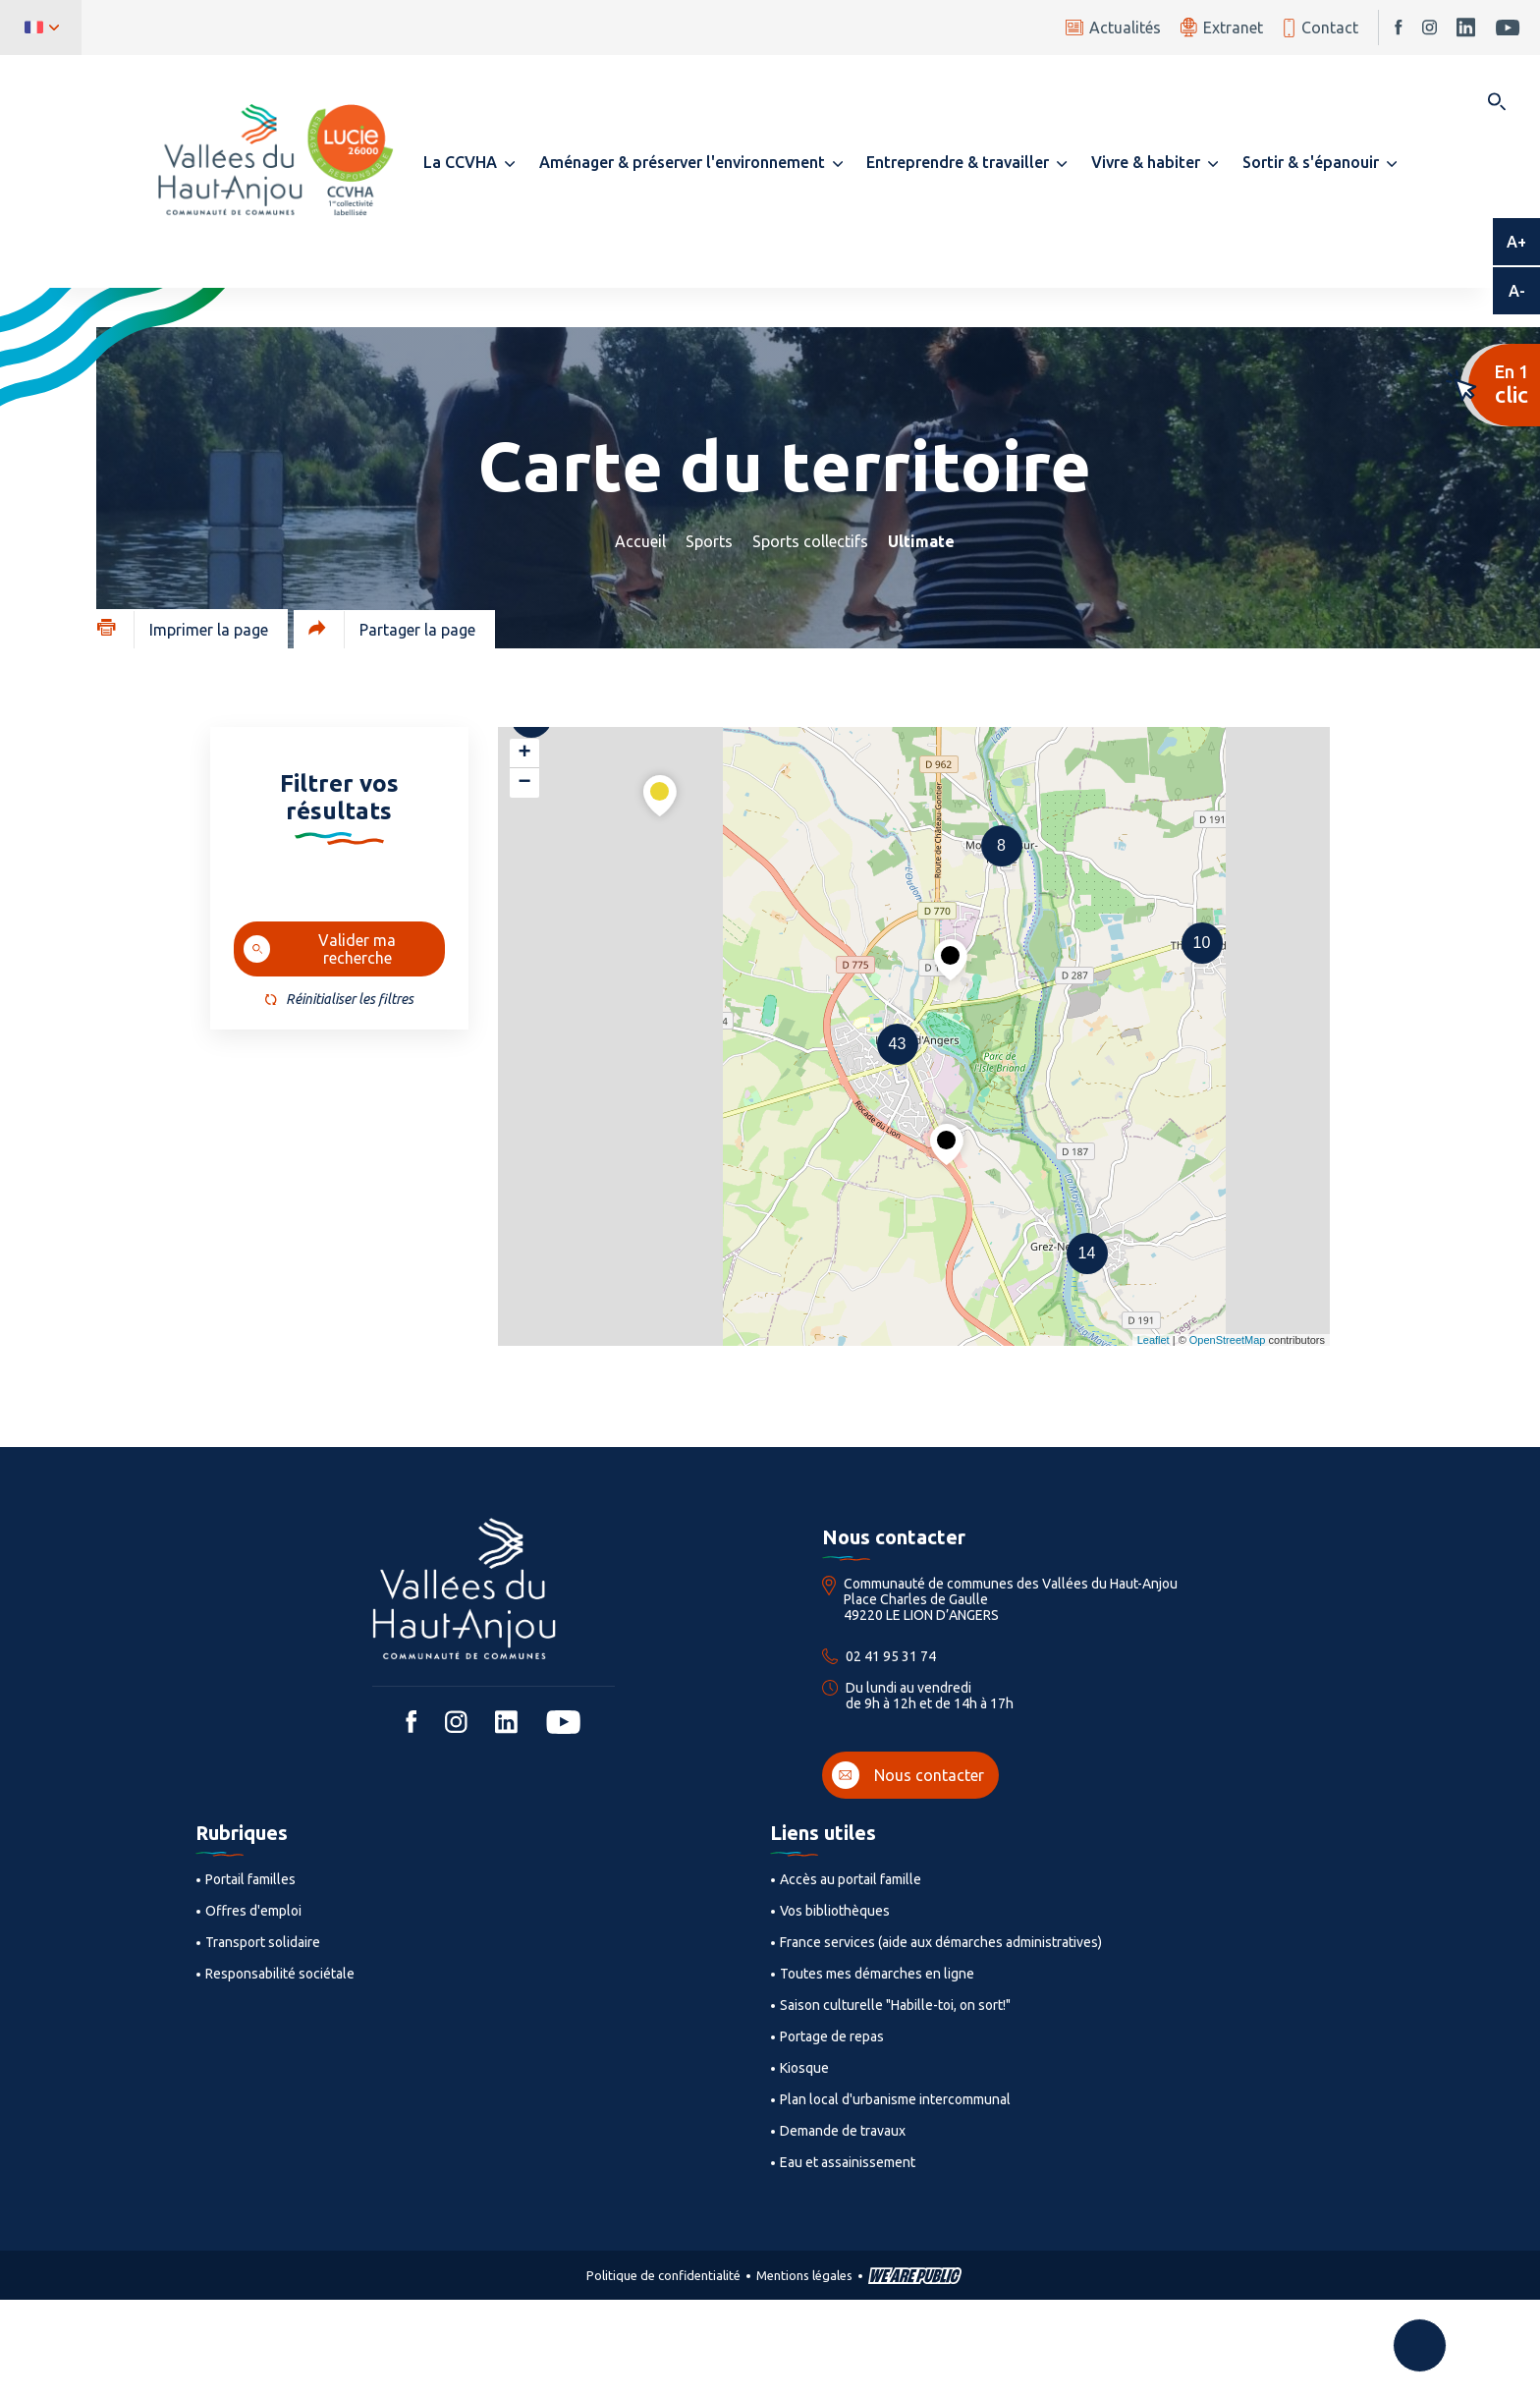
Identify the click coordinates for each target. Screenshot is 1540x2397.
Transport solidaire (262, 1942)
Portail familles (250, 1879)
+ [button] (524, 753)
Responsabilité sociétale (280, 1973)
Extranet (1222, 27)
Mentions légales (804, 2275)
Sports (709, 541)
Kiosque (804, 2068)
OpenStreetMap (1227, 1340)
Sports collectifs (810, 541)
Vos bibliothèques (835, 1911)
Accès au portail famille (850, 1879)
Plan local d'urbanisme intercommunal (895, 2099)
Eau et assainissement (847, 2162)
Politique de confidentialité (663, 2275)
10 (1202, 942)
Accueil (640, 541)
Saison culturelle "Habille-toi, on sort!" (895, 2005)
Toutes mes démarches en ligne (877, 1973)
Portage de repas (832, 2036)
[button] (469, 162)
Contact (1320, 28)
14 (1087, 1253)
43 (898, 1043)
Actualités (1113, 27)
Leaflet (1153, 1340)
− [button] (524, 783)
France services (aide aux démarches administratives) (941, 1942)
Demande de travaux (843, 2131)
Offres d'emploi (253, 1911)
